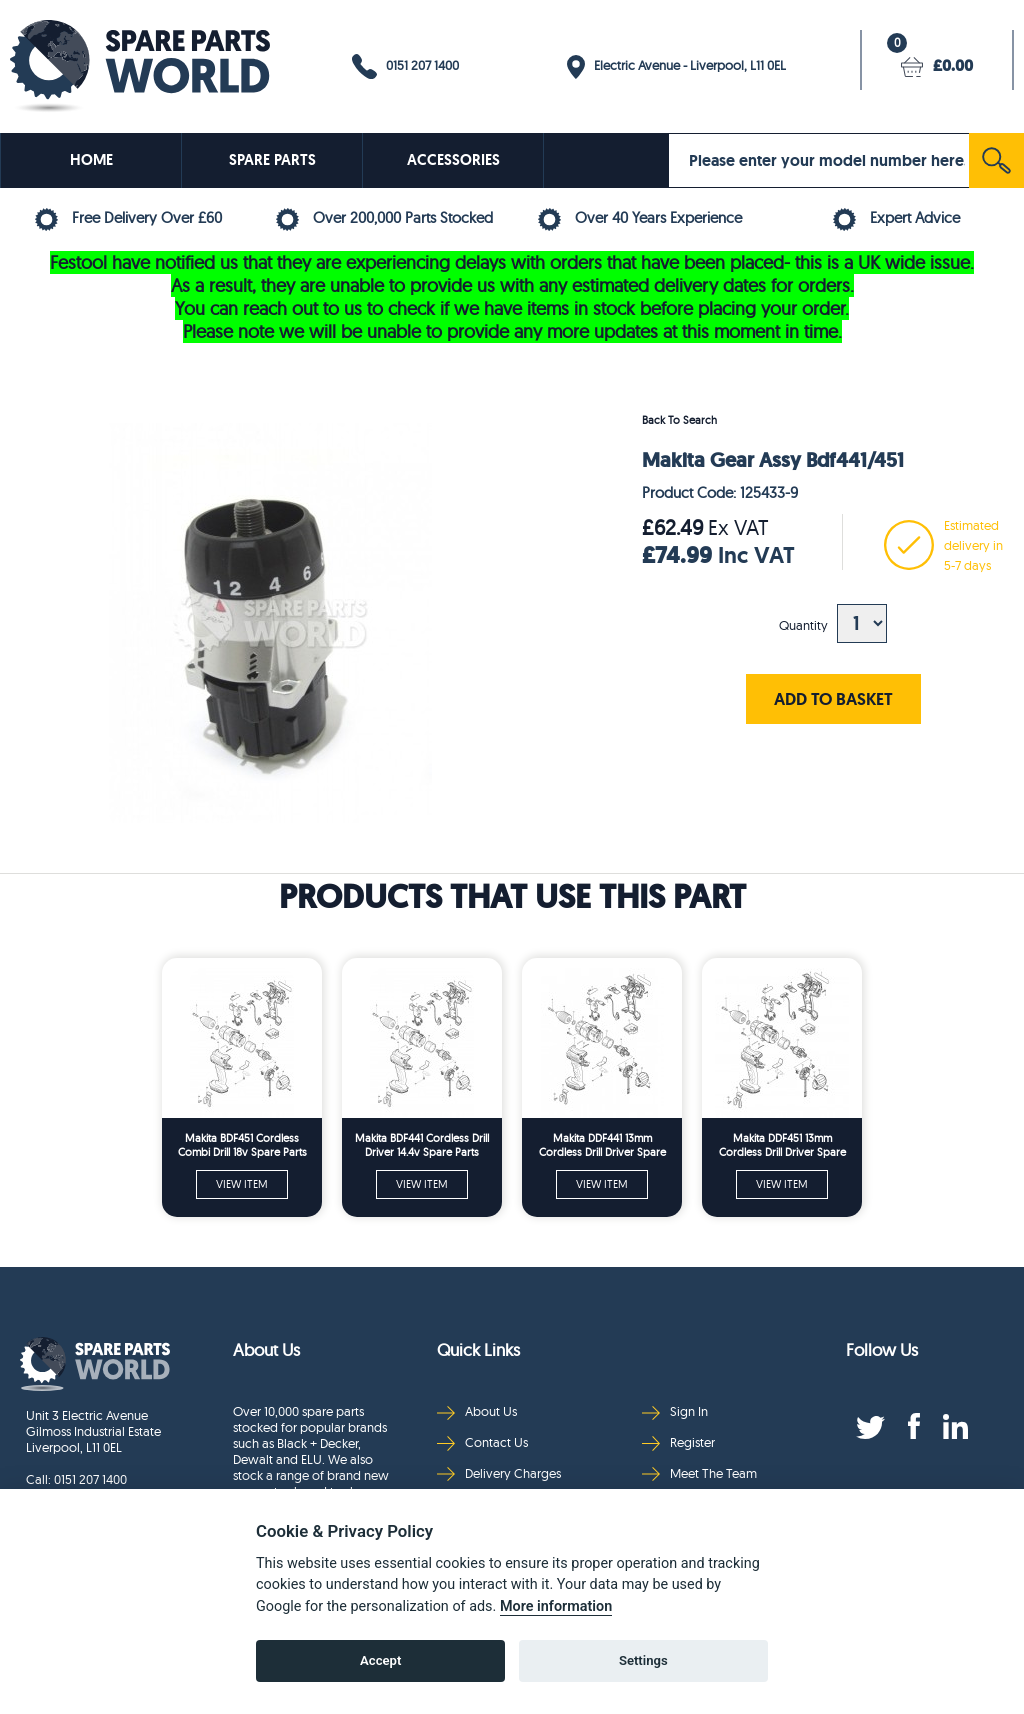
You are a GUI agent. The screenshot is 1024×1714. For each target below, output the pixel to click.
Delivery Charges (499, 1473)
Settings (643, 1660)
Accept (380, 1660)
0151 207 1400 (405, 66)
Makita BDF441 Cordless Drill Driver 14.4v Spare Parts (422, 1145)
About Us (477, 1411)
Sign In (675, 1411)
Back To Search (679, 420)
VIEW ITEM (242, 1184)
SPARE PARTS (272, 160)
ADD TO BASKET (833, 698)
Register (678, 1442)
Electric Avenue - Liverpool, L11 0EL (676, 67)
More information (556, 1606)
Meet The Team (699, 1473)
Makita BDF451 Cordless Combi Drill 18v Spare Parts (242, 1145)
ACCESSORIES (453, 160)
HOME (91, 160)
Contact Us (482, 1442)
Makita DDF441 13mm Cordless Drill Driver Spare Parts (602, 1145)
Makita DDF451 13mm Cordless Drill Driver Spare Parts (782, 1145)
